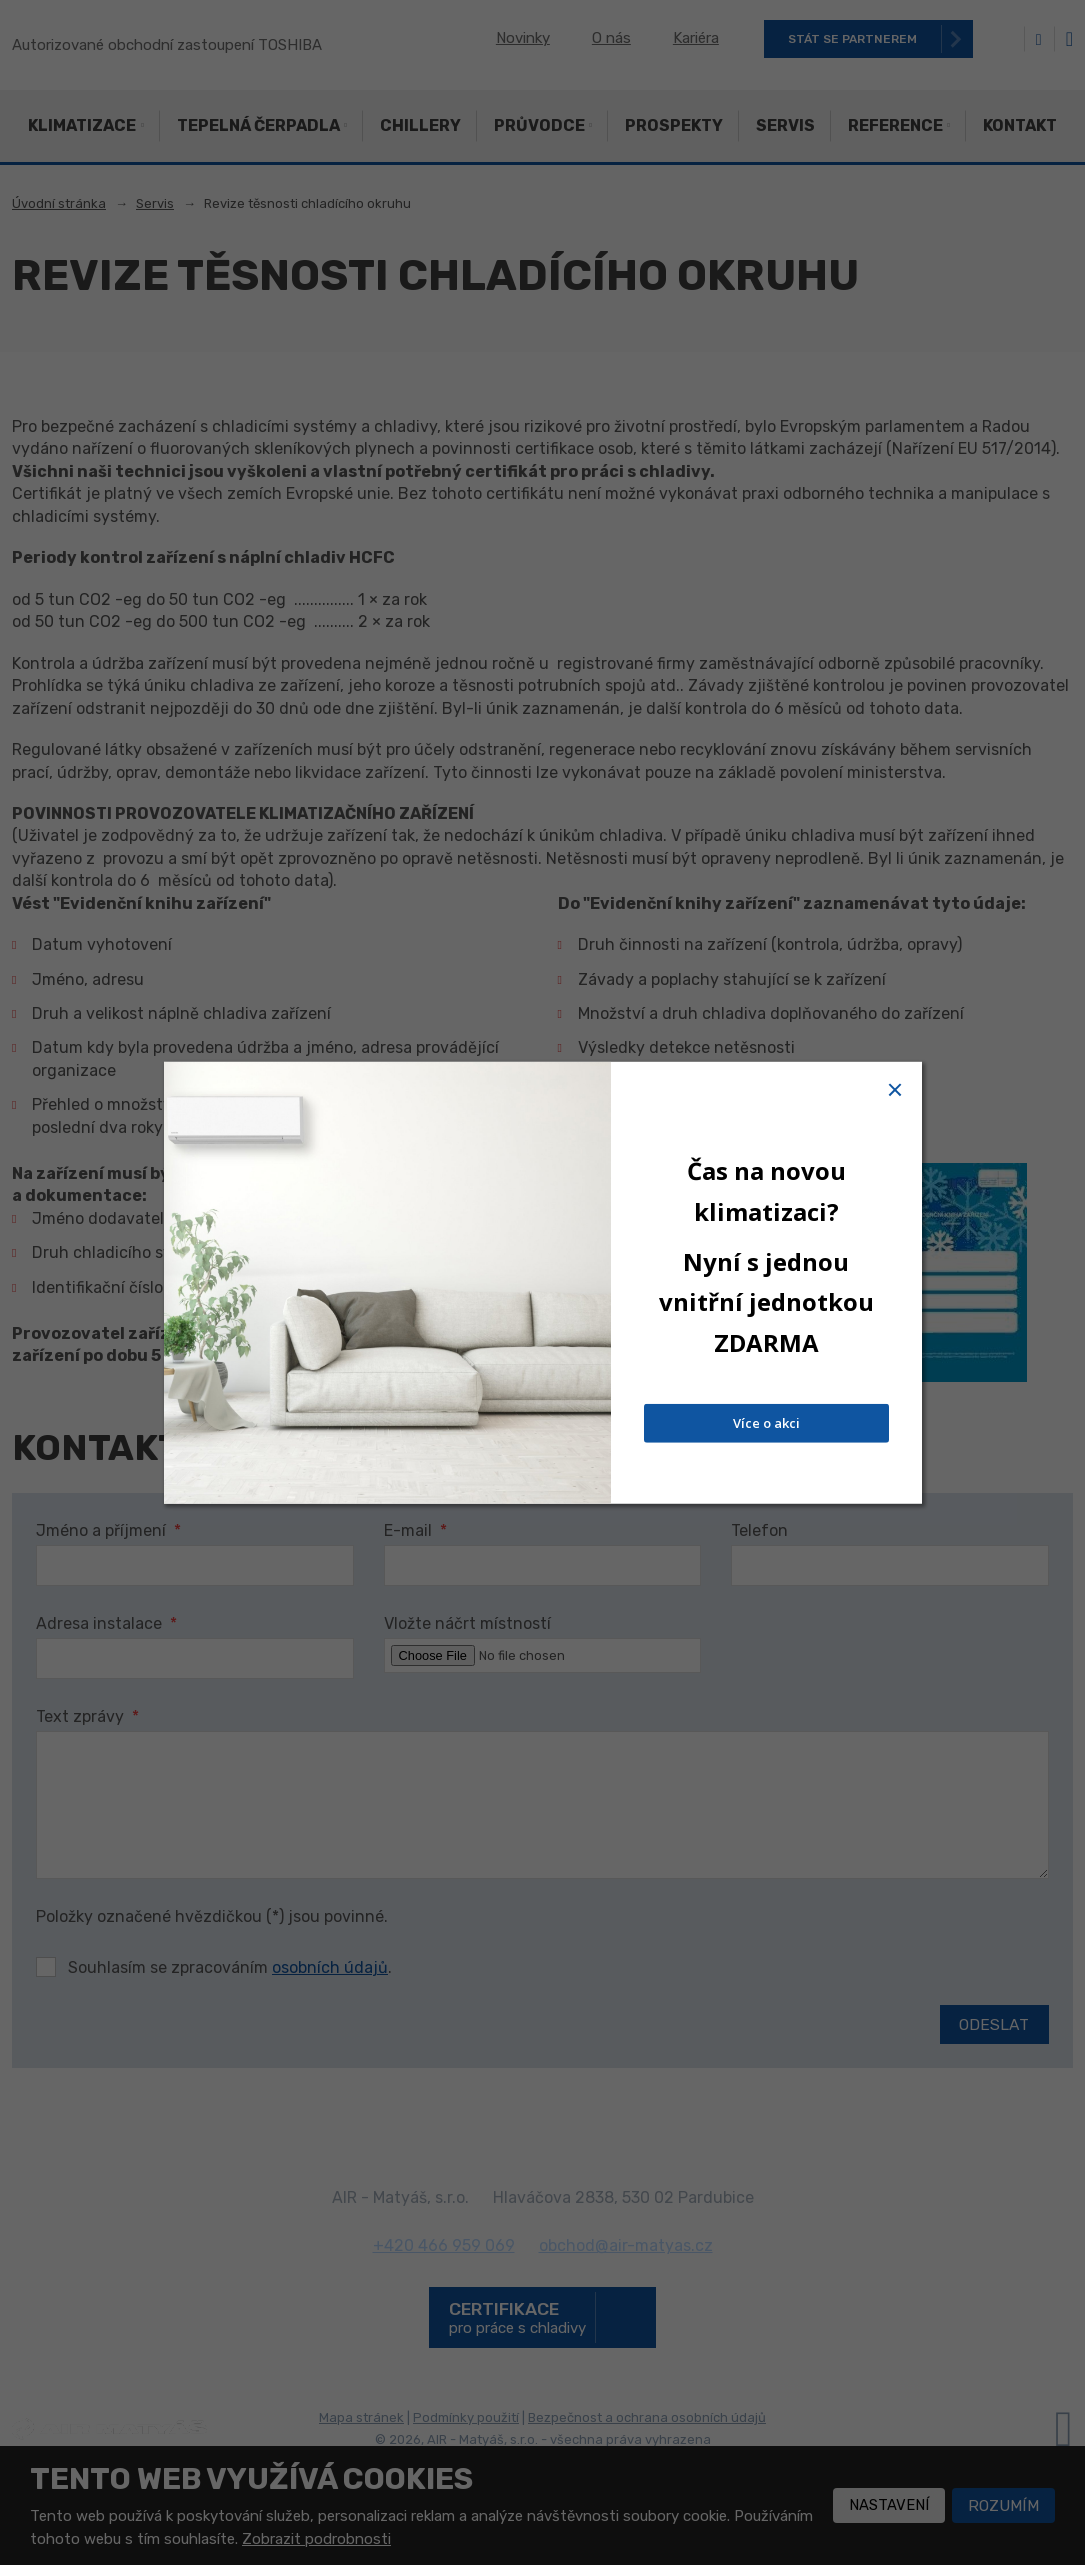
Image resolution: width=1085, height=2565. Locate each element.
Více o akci (766, 1423)
